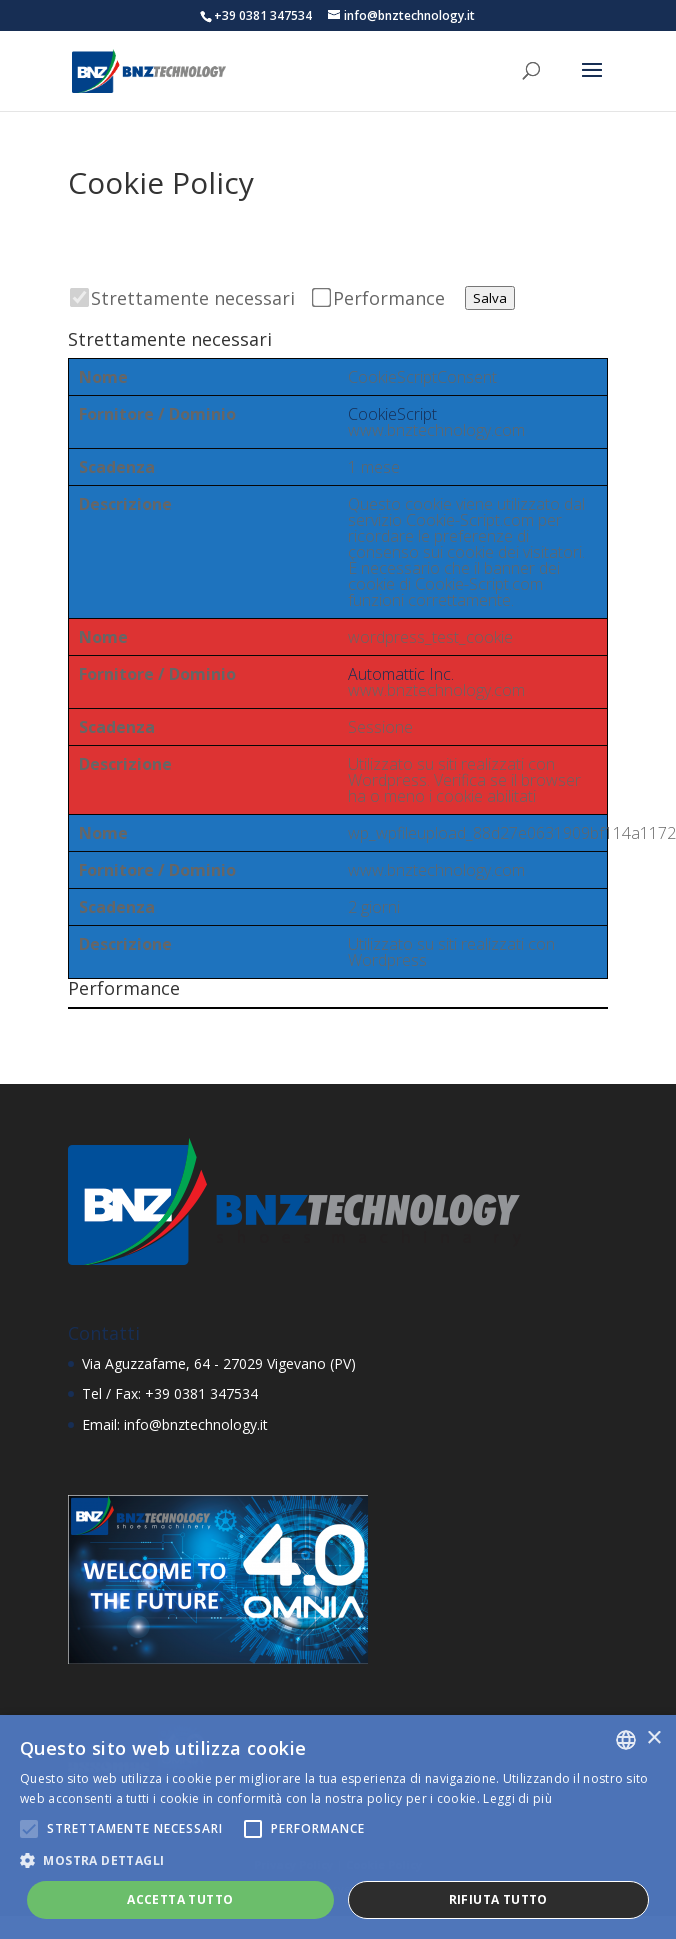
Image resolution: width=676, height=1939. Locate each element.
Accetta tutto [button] (180, 1899)
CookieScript (392, 414)
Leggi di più (517, 1798)
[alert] (338, 1827)
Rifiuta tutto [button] (498, 1899)
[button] (338, 1861)
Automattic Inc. (401, 674)
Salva (490, 298)
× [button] (653, 1738)
